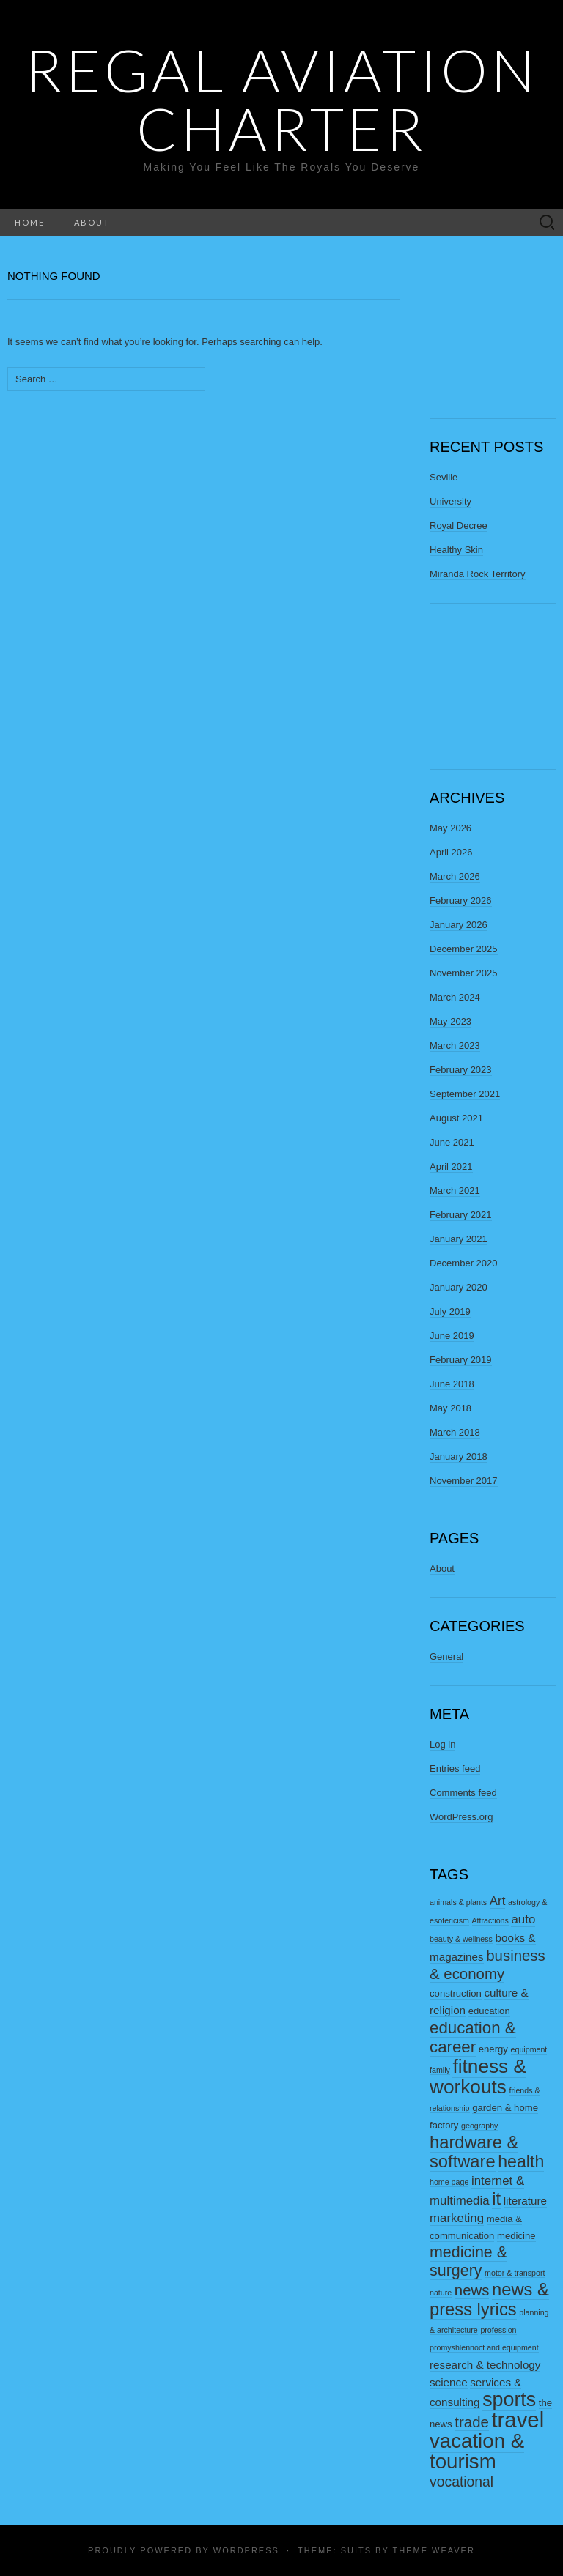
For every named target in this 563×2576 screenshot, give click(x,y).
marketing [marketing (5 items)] (457, 2218)
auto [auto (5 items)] (523, 1919)
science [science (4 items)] (449, 2382)
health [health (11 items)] (521, 2161)
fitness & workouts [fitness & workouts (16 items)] (478, 2076)
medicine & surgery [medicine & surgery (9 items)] (468, 2261)
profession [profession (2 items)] (498, 2330)
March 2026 (455, 876)
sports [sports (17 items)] (509, 2399)
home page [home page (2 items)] (449, 2182)
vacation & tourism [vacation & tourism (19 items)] (477, 2451)
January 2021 (458, 1238)
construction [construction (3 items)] (456, 1993)
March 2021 (455, 1190)
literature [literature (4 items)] (525, 2200)
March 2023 (455, 1045)
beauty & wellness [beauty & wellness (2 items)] (461, 1938)
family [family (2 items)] (440, 2069)
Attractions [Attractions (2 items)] (490, 1920)
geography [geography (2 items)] (479, 2125)
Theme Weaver (433, 2550)
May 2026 (450, 828)
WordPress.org (461, 1816)
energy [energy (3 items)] (493, 2049)
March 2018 (455, 1432)
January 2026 (458, 924)
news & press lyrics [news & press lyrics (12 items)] (489, 2299)
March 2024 (455, 997)
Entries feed (455, 1768)
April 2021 (451, 1166)
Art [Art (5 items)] (498, 1901)
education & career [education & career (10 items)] (473, 2037)
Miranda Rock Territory (478, 573)
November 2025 (464, 973)
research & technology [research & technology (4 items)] (485, 2364)
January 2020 (458, 1287)
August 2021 (456, 1118)
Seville (443, 477)
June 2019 (452, 1335)
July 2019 (450, 1311)
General (446, 1656)
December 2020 (464, 1263)
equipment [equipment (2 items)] (529, 2049)
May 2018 (450, 1408)
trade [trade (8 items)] (472, 2422)
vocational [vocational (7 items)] (461, 2481)
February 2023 (461, 1069)
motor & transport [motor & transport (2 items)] (515, 2272)
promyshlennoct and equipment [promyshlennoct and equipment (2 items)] (484, 2347)
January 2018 (458, 1456)
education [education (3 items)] (489, 2010)
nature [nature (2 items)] (441, 2292)
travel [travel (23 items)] (517, 2420)
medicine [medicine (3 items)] (516, 2235)
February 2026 (461, 900)
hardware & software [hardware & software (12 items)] (474, 2152)
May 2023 (450, 1021)
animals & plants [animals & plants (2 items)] (458, 1902)
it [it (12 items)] (496, 2198)
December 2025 (464, 948)
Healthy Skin (456, 549)
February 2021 (461, 1214)
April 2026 (451, 852)
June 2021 (452, 1142)
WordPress (246, 2550)
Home (30, 222)
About (92, 222)
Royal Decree (458, 525)
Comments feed (463, 1792)
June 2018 (452, 1383)
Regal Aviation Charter (282, 98)
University (450, 501)
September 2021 (465, 1093)
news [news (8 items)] (472, 2290)
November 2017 (464, 1480)
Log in (442, 1744)
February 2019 (461, 1359)
